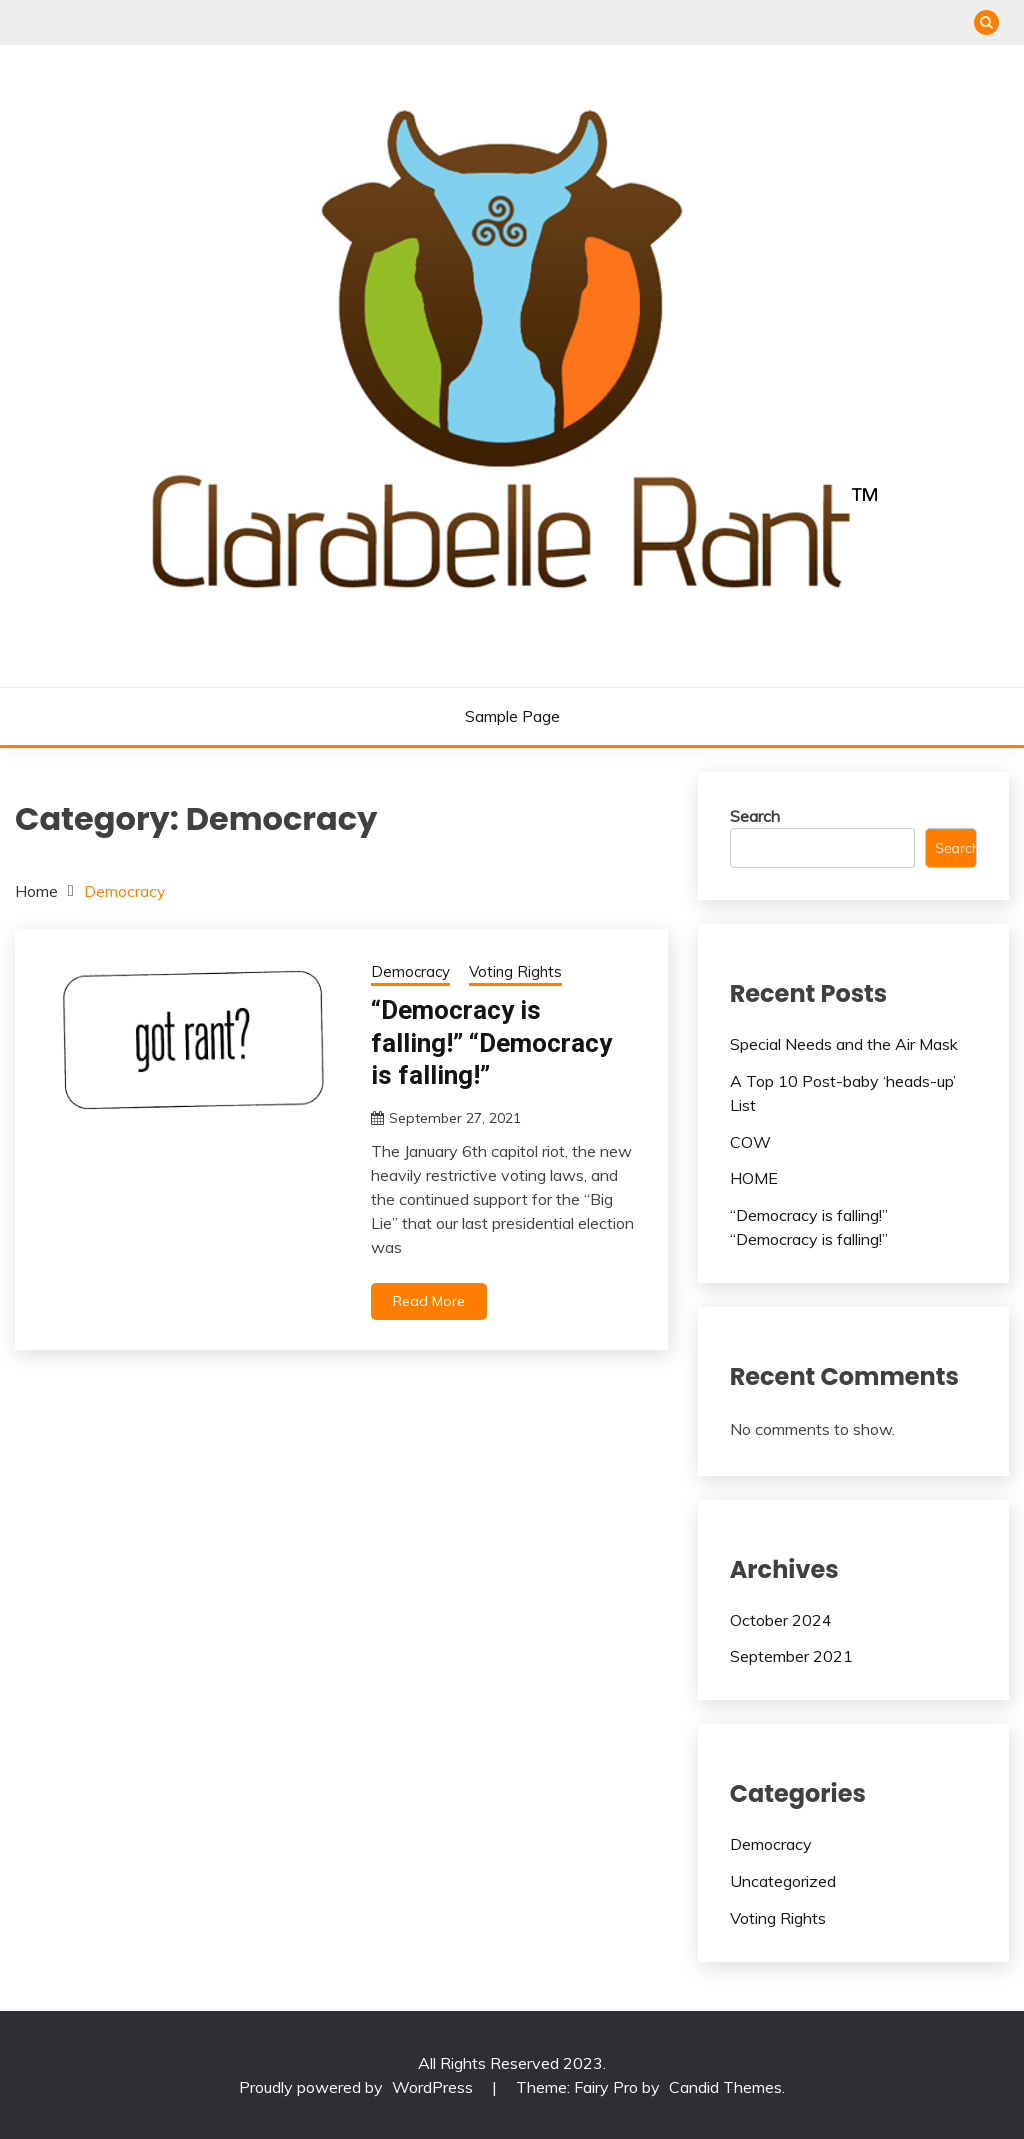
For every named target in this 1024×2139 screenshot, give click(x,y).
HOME (754, 1178)
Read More (429, 1301)
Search (755, 816)
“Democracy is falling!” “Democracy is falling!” (491, 1042)
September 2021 (791, 1656)
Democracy (410, 971)
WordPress (432, 2087)
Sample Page (512, 716)
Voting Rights (515, 971)
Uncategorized (783, 1881)
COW (750, 1142)
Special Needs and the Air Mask (844, 1044)
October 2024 (781, 1620)
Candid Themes (725, 2087)
